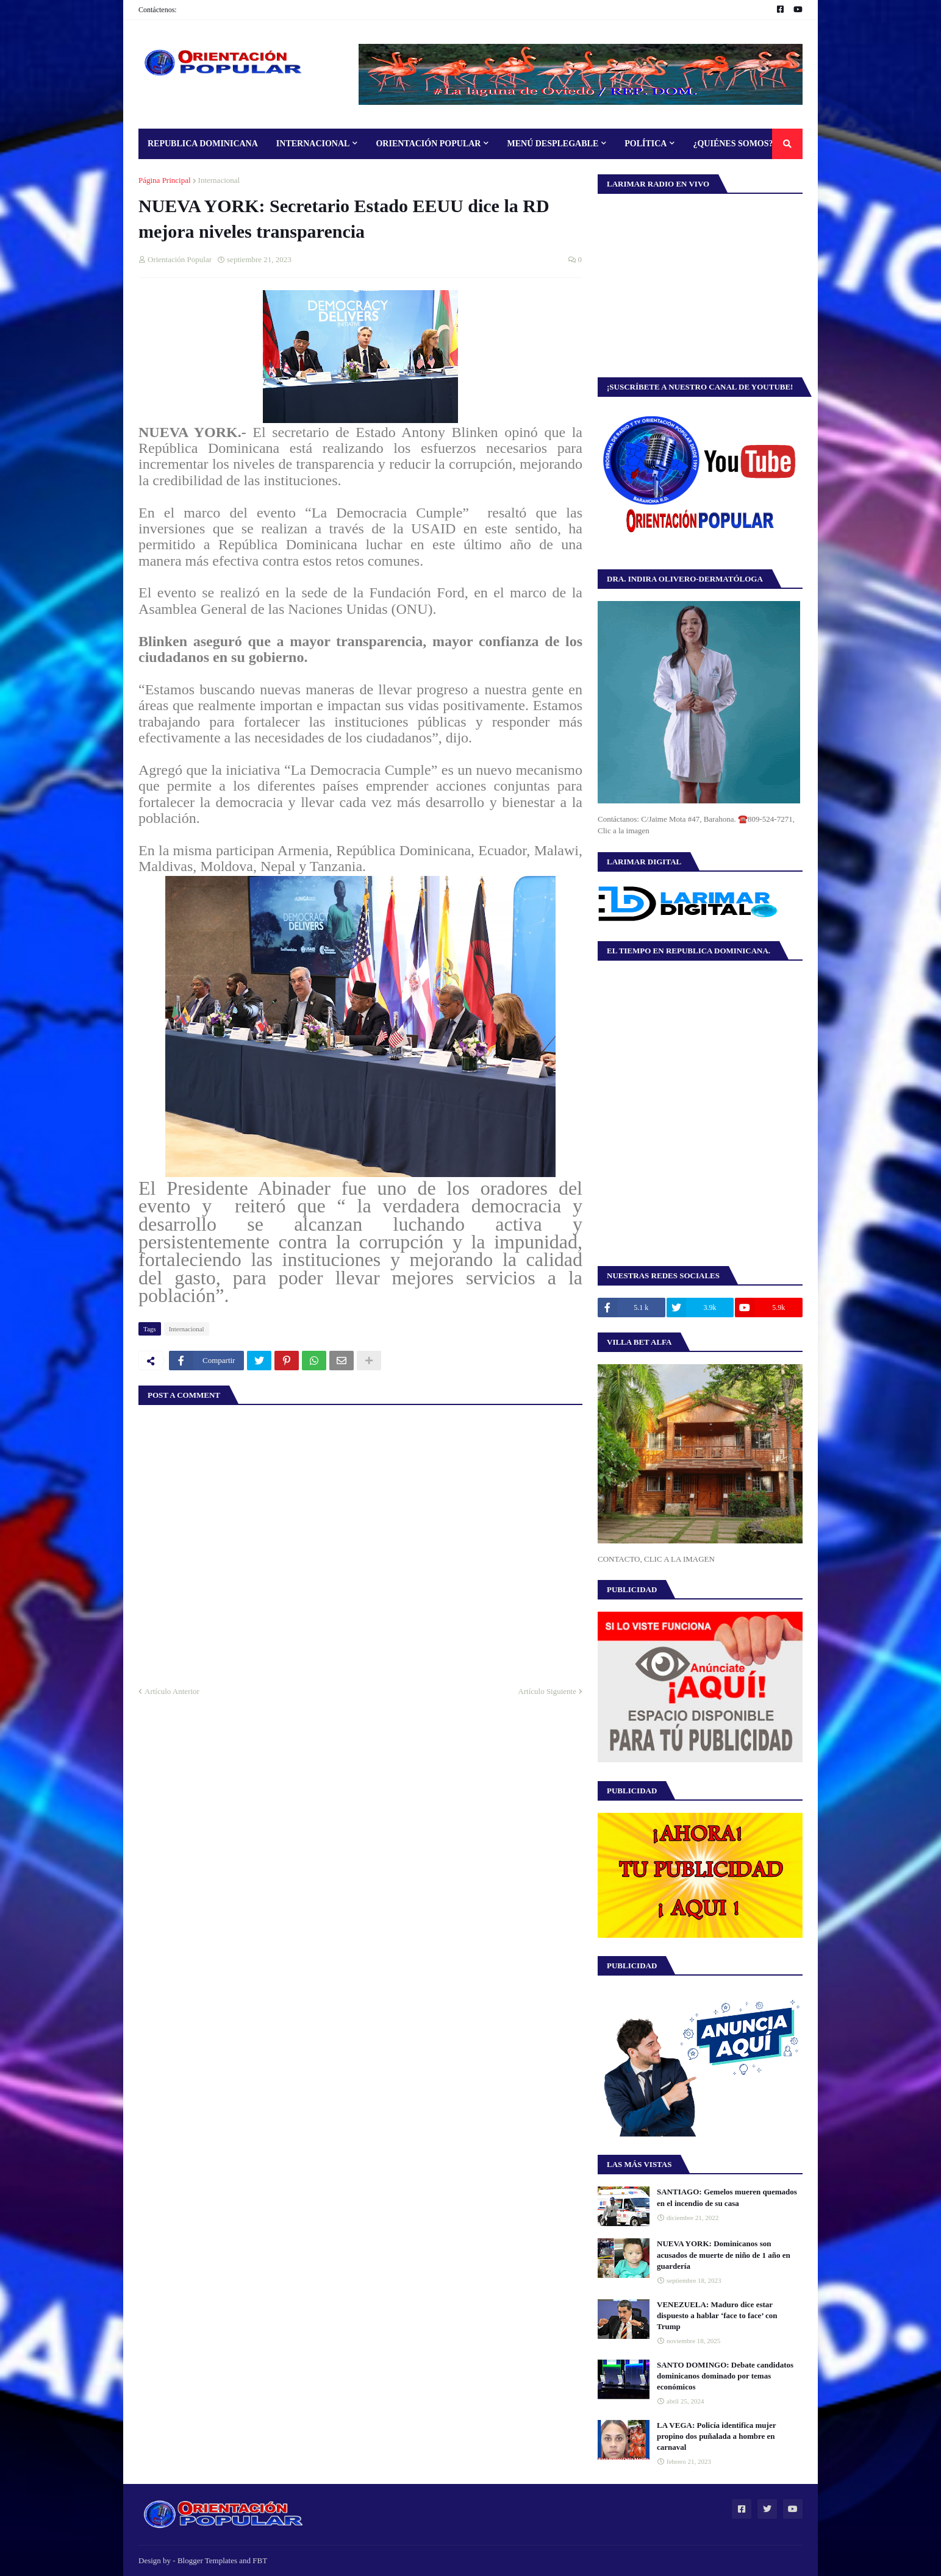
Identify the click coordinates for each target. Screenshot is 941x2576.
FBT (259, 2560)
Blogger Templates (207, 2560)
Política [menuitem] (645, 143)
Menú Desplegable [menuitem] (552, 143)
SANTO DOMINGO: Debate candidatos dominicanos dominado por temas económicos (725, 2375)
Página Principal (164, 180)
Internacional (219, 180)
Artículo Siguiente (547, 1691)
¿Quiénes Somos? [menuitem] (733, 143)
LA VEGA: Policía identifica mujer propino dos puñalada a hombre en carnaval (716, 2436)
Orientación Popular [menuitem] (428, 143)
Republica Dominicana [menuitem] (203, 143)
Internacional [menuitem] (313, 143)
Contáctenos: (157, 9)
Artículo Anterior (172, 1691)
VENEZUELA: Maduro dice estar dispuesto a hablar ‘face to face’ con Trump (717, 2315)
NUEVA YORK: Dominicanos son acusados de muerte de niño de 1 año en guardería (723, 2254)
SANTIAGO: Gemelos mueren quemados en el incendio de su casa (727, 2197)
